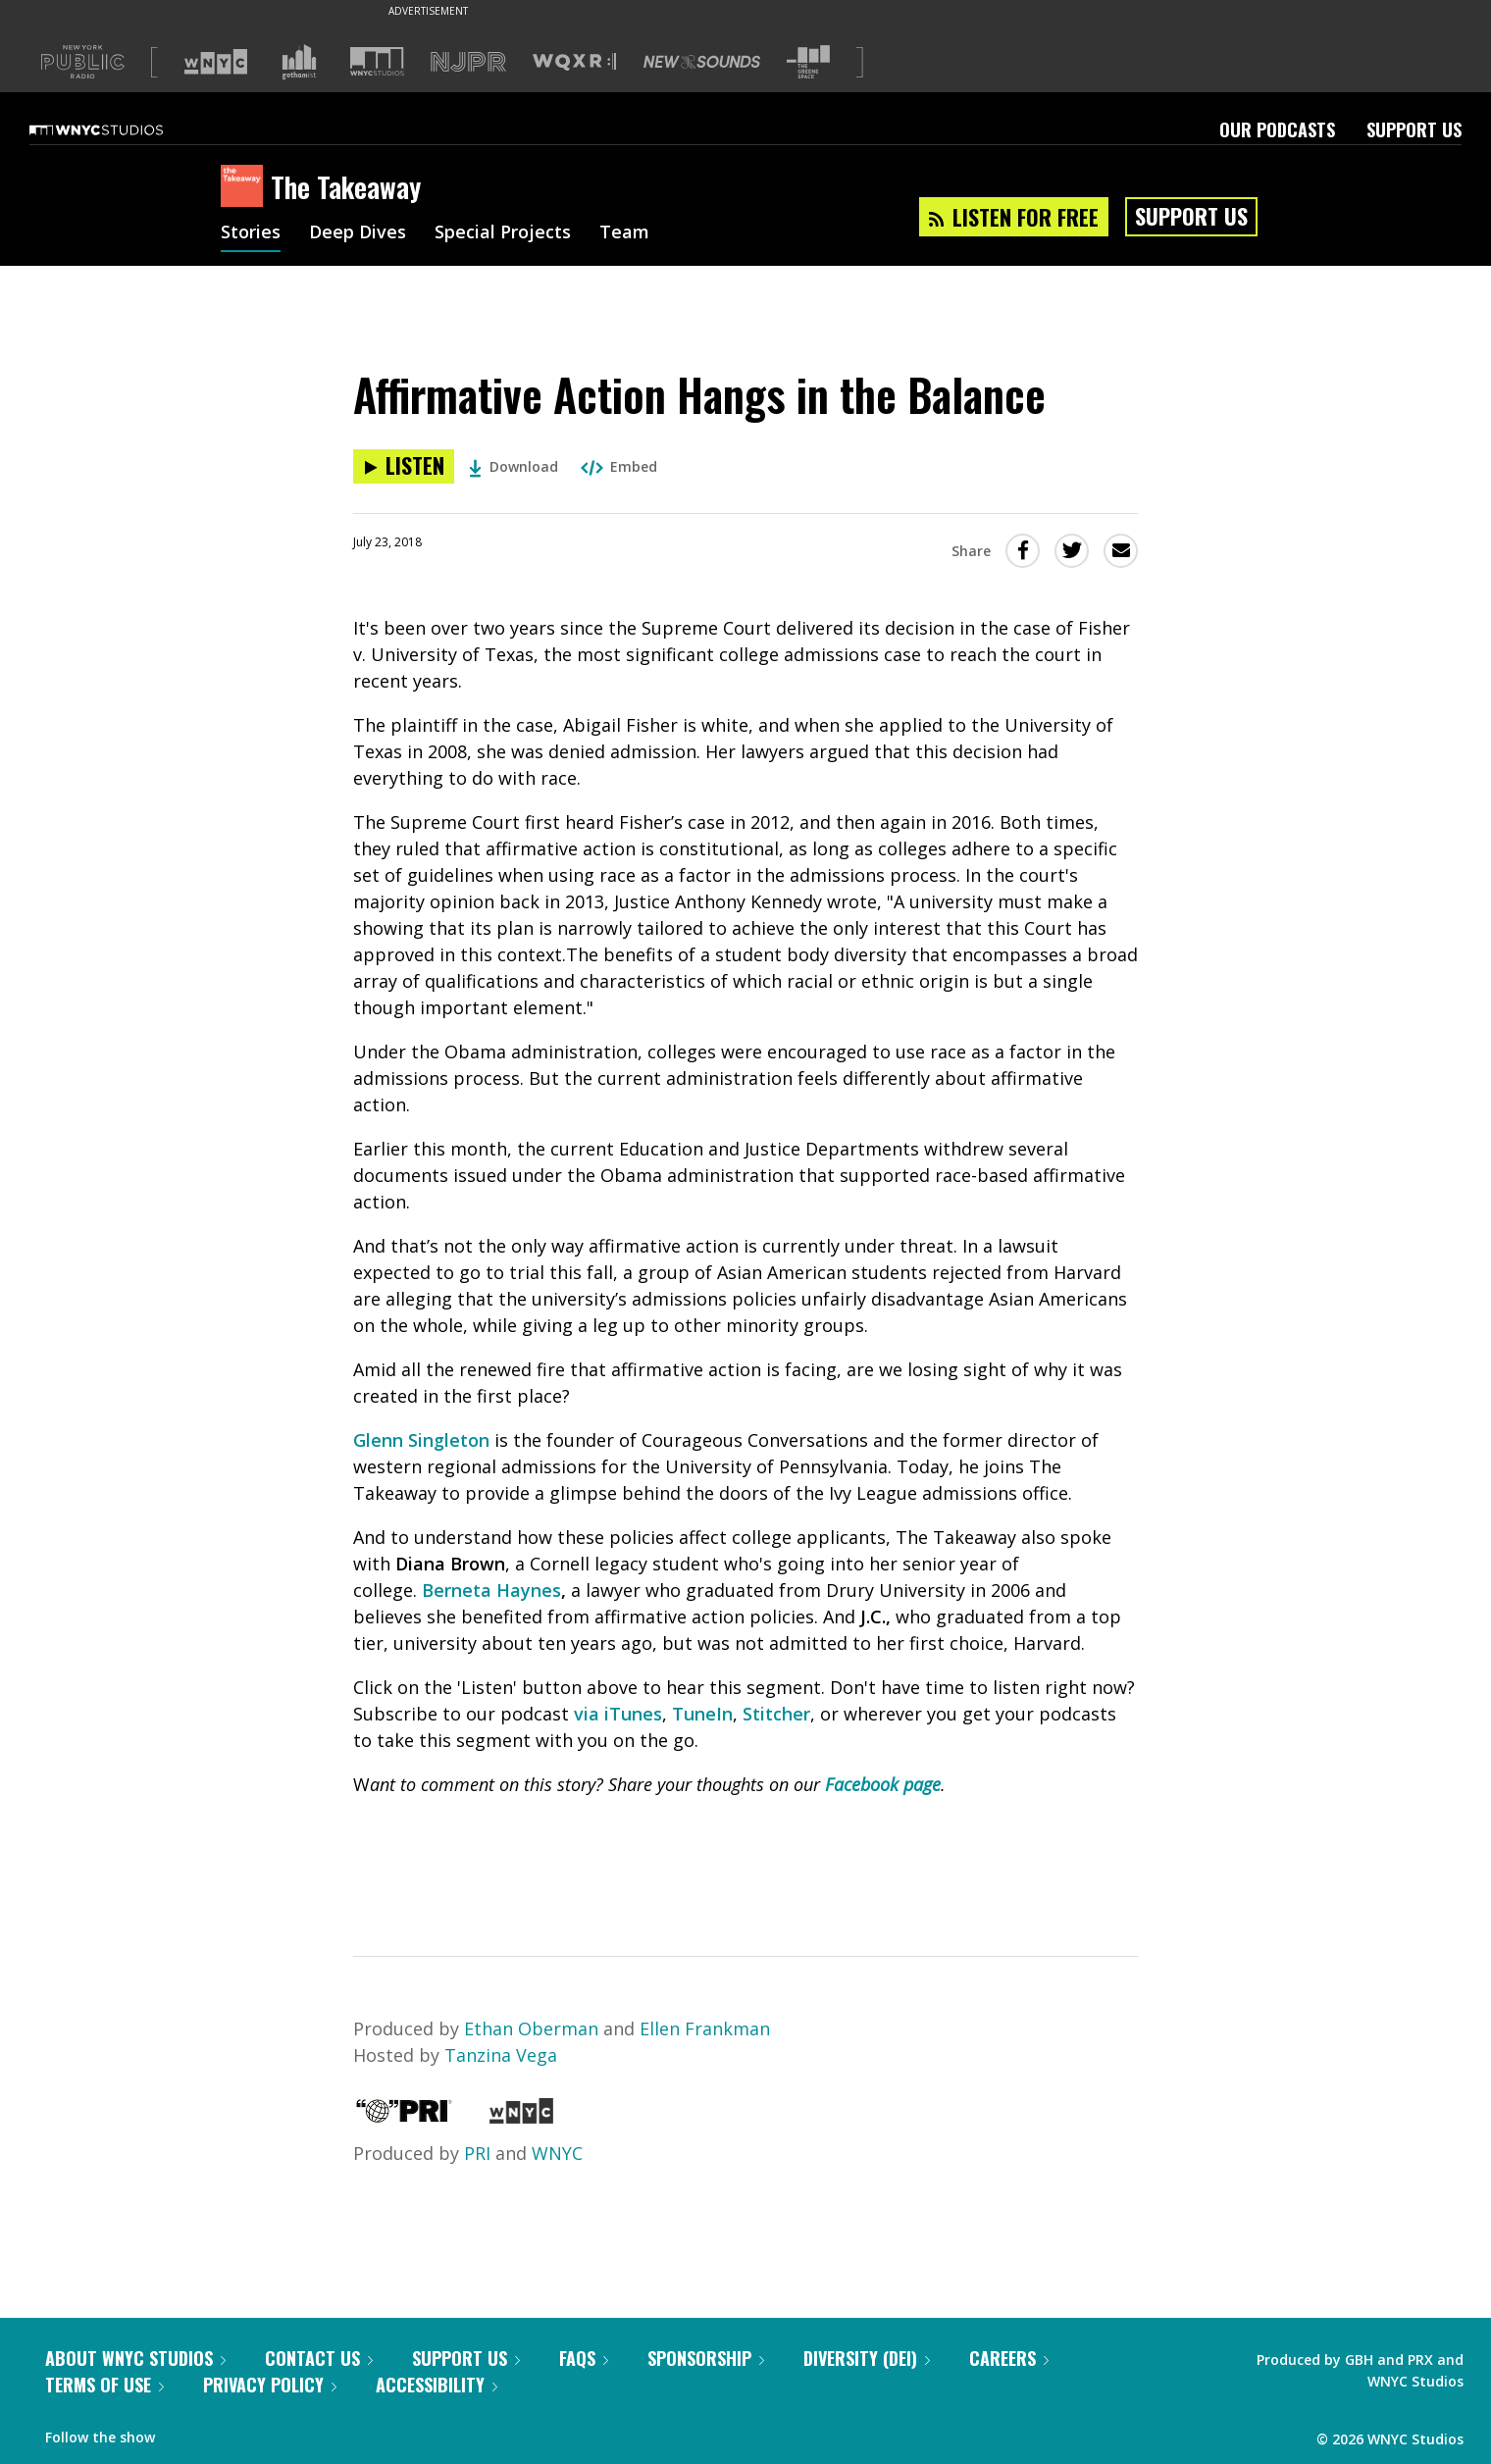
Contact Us (319, 2358)
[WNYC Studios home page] (120, 129)
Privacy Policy (269, 2384)
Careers (1009, 2358)
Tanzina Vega (500, 2055)
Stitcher (776, 1713)
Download (513, 466)
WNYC (557, 2153)
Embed (619, 466)
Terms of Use (104, 2384)
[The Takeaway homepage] (246, 187)
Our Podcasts (1277, 129)
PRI (477, 2153)
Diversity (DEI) (866, 2358)
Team (624, 233)
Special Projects (503, 233)
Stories (251, 233)
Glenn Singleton (421, 1440)
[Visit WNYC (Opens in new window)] (215, 62)
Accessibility (436, 2384)
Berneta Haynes (491, 1590)
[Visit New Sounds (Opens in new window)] (701, 62)
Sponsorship (705, 2358)
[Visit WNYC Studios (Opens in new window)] (377, 61)
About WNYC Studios (135, 2358)
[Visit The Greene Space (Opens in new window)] (808, 62)
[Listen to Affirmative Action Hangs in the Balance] (403, 466)
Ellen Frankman (705, 2028)
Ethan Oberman (531, 2028)
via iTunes (618, 1713)
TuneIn (702, 1713)
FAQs (583, 2358)
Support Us (1414, 129)
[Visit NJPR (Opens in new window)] (468, 62)
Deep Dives (357, 233)
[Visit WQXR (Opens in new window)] (574, 62)
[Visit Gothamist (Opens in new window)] (299, 61)
